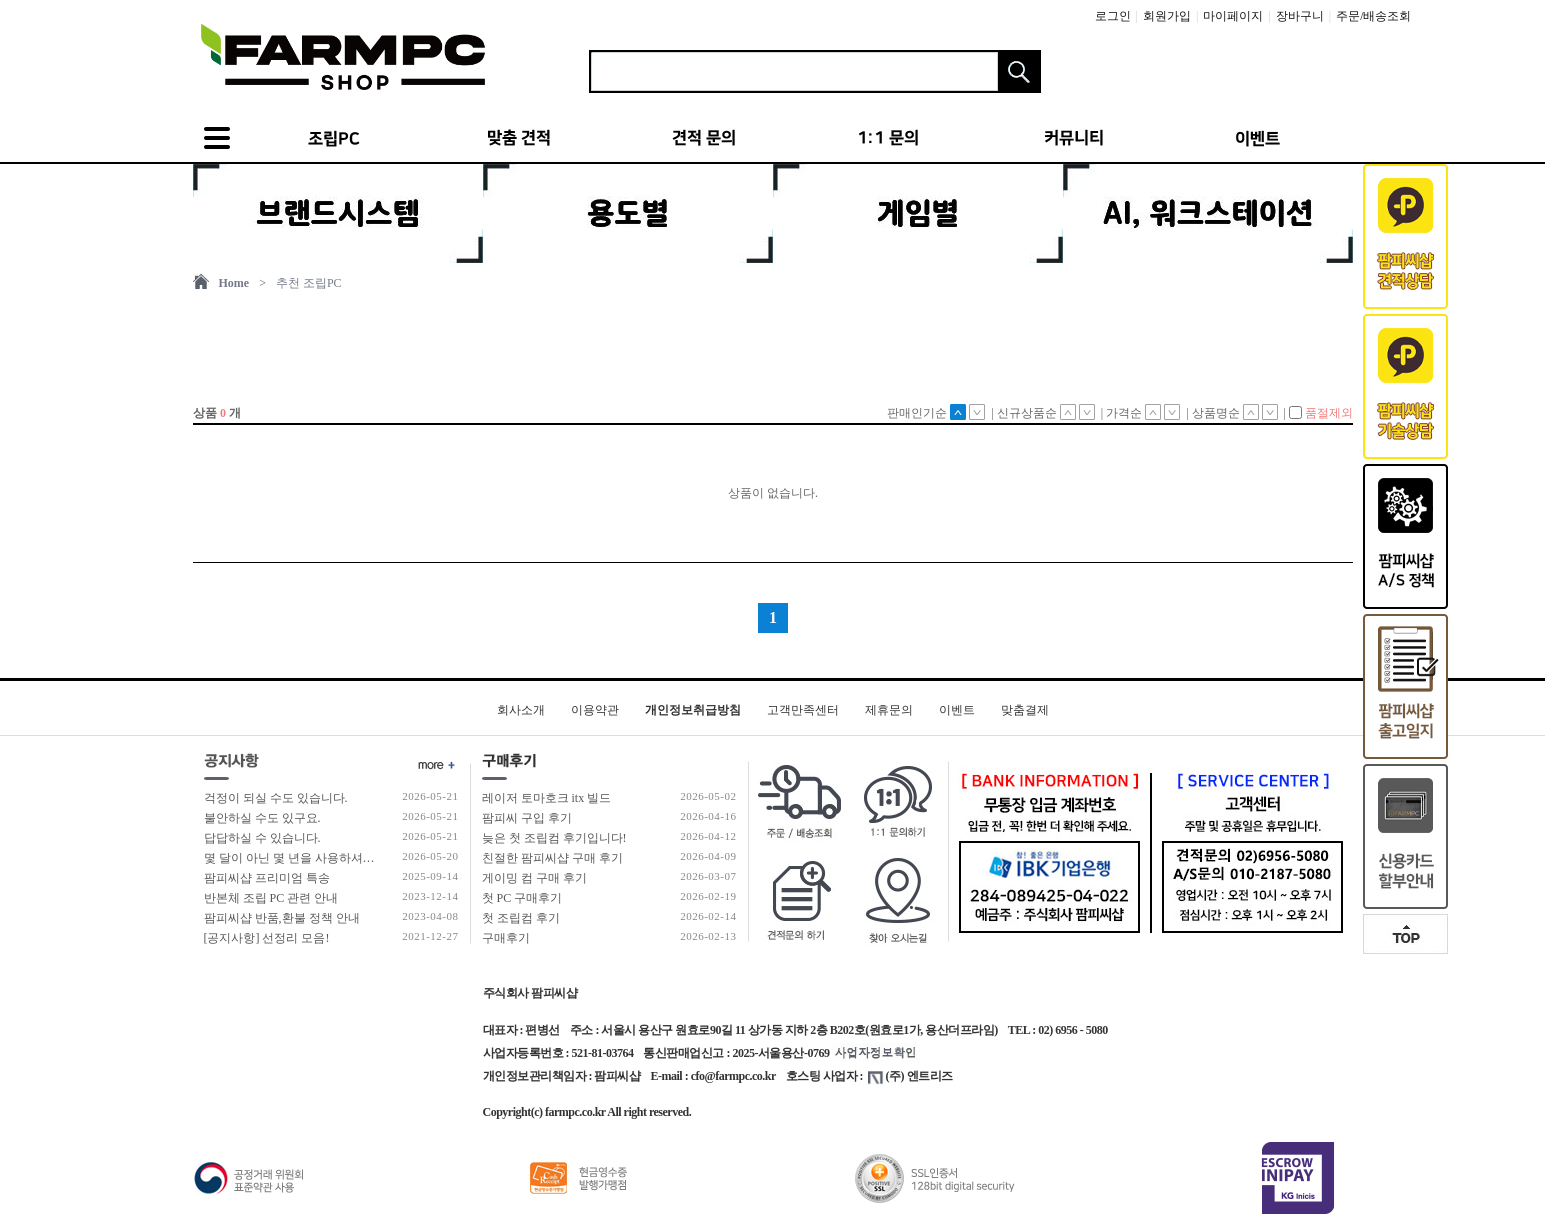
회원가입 (1167, 16)
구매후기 (506, 938)
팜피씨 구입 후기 (527, 818)
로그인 (1113, 16)
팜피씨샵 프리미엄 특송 (267, 878)
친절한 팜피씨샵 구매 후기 (552, 858)
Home (234, 283)
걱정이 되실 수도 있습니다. (276, 798)
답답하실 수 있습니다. (262, 838)
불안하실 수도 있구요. (262, 818)
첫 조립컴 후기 (521, 918)
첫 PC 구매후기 (522, 898)
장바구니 (1300, 16)
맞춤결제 (1025, 710)
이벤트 (957, 710)
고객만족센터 (803, 710)
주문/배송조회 (1373, 16)
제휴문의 (889, 710)
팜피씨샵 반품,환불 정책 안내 (282, 918)
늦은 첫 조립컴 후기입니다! (554, 838)
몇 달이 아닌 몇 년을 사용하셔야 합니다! (311, 858)
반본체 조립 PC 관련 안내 (271, 898)
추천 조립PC (309, 283)
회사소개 (521, 710)
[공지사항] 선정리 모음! (267, 938)
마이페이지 (1233, 16)
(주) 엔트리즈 (910, 1076)
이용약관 (595, 710)
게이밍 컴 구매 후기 (534, 878)
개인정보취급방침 (693, 710)
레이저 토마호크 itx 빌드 (547, 798)
